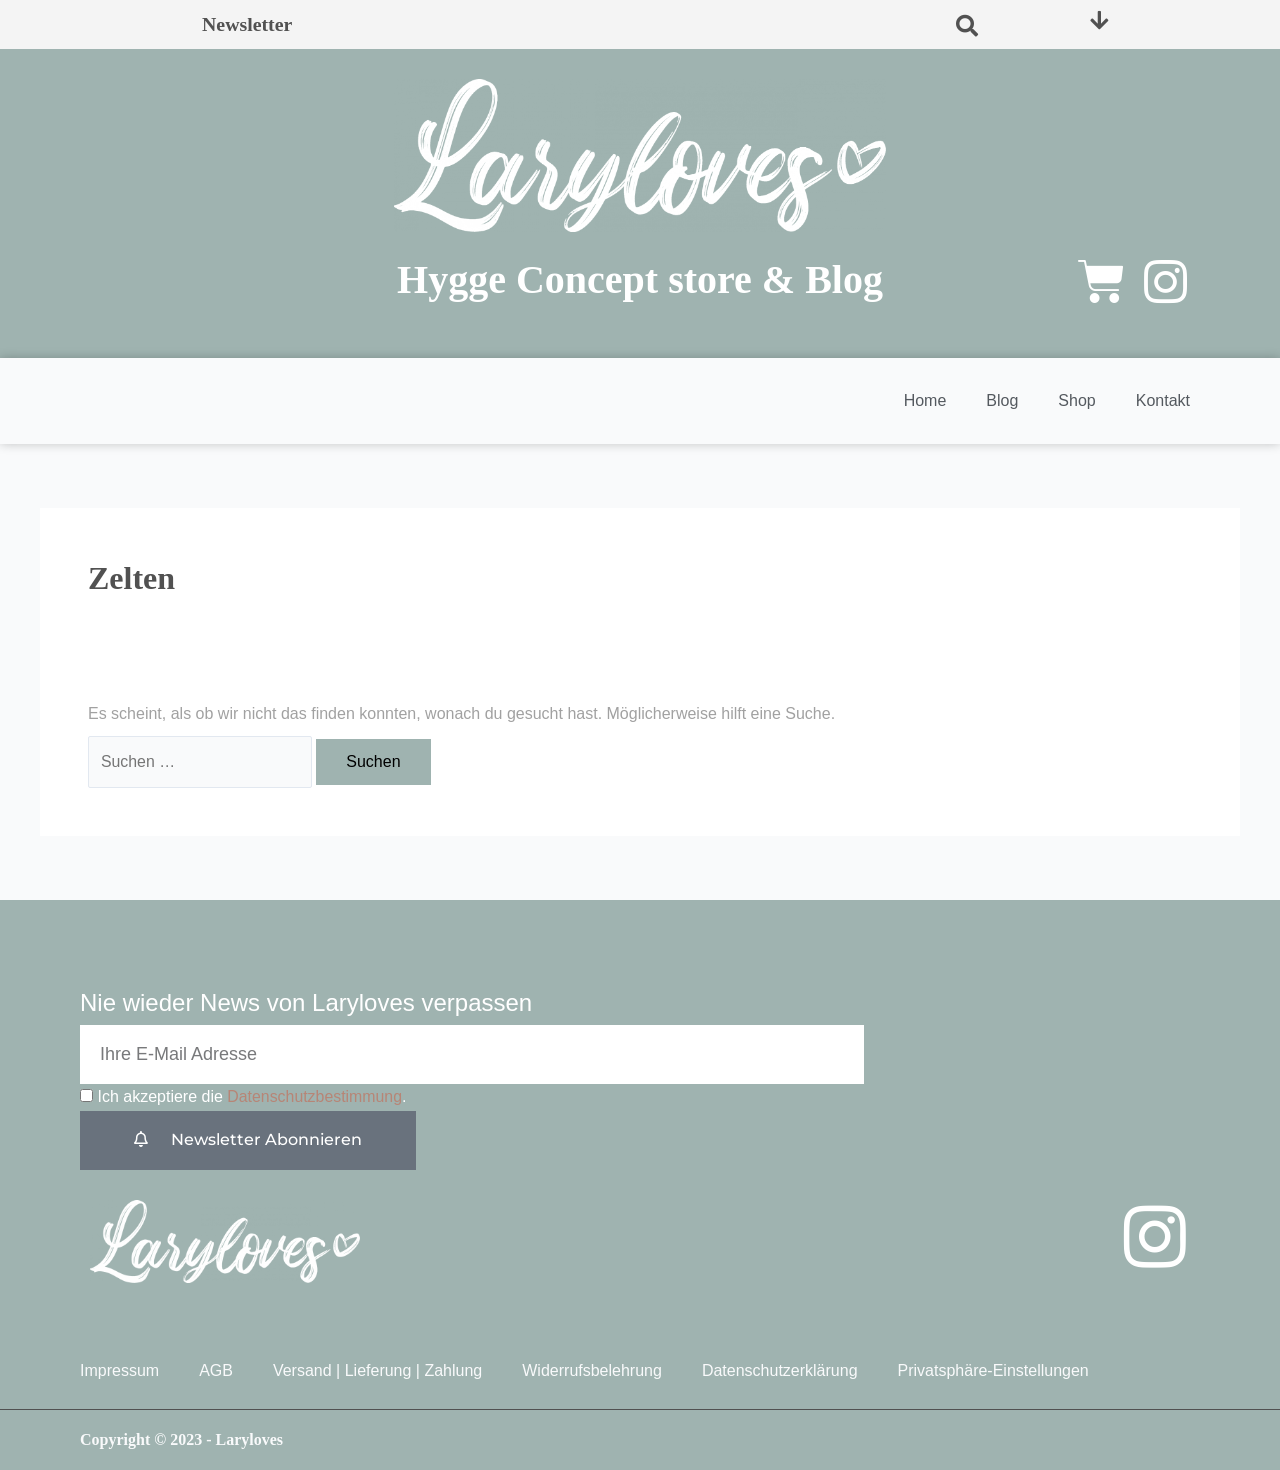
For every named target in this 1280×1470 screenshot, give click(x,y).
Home (925, 400)
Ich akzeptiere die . (252, 1097)
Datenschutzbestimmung (315, 1097)
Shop (1076, 400)
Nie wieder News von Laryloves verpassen (306, 1003)
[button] (967, 25)
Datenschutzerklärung (780, 1370)
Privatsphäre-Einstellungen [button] (993, 1370)
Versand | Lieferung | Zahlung (377, 1370)
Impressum (119, 1370)
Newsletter (247, 25)
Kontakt (1163, 400)
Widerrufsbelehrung (592, 1370)
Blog (1002, 400)
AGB (216, 1370)
